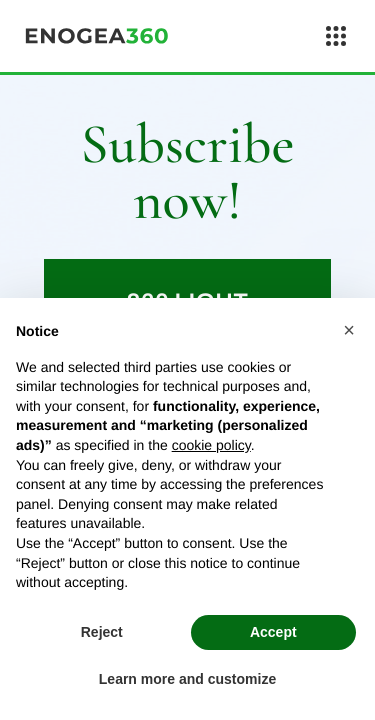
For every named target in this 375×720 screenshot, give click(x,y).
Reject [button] (102, 632)
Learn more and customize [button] (187, 679)
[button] (349, 330)
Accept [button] (273, 632)
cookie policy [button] (211, 445)
